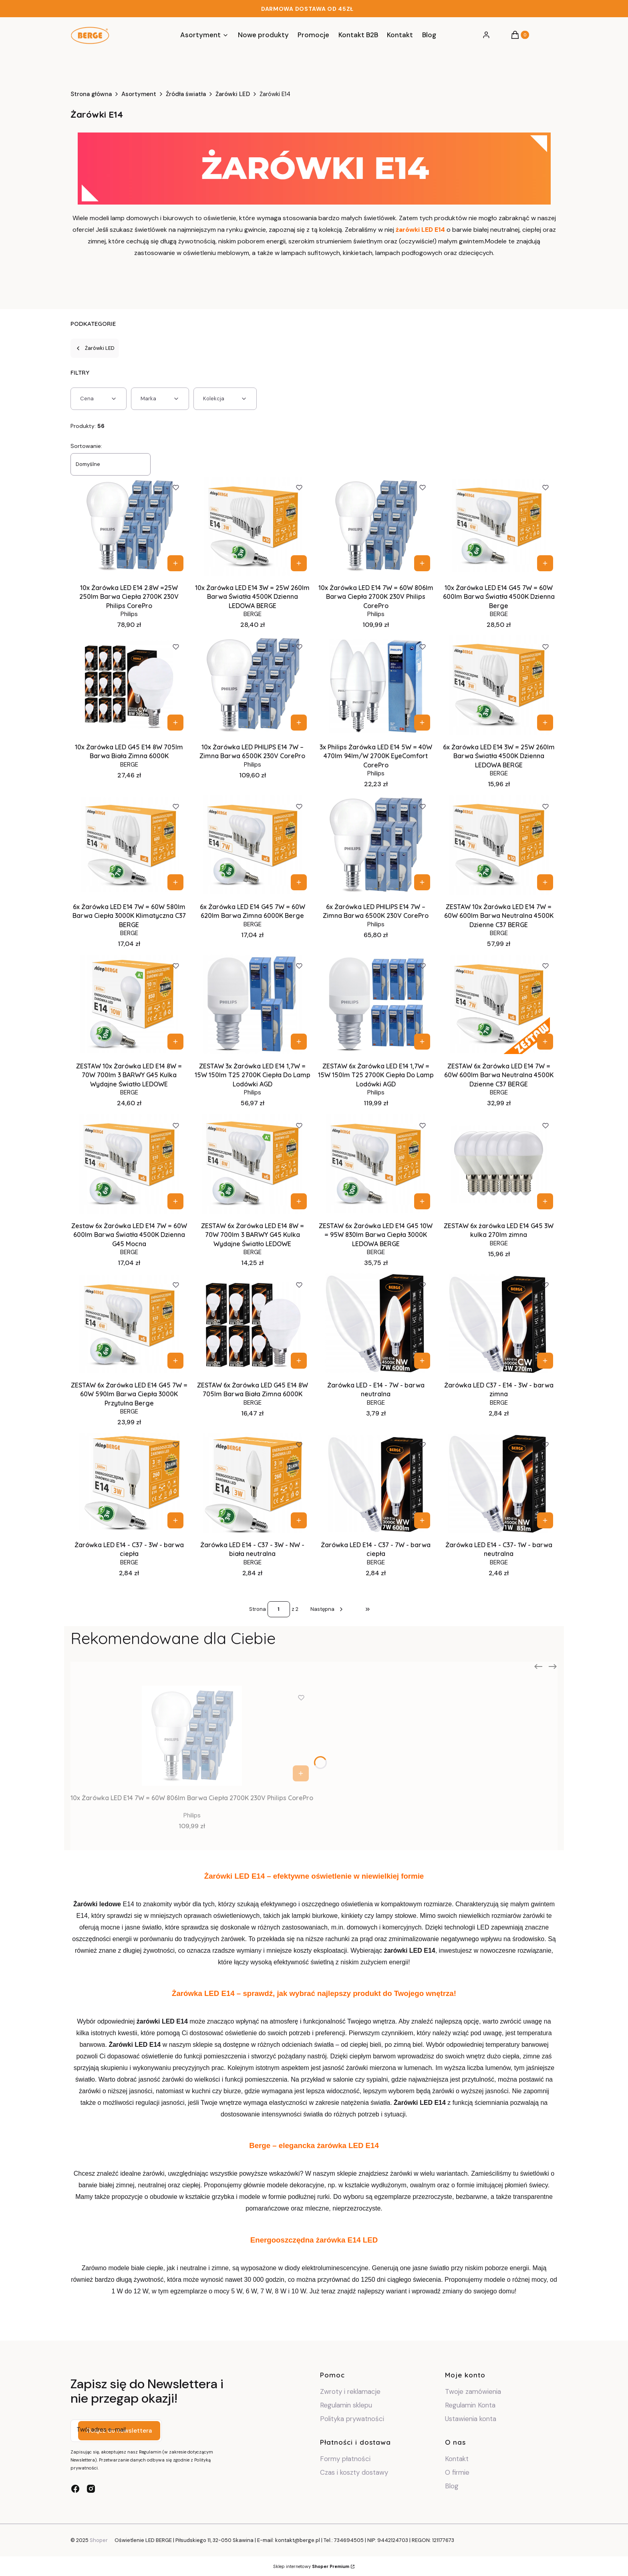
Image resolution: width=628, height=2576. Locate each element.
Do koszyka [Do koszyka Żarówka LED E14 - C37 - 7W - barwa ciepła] (422, 1520)
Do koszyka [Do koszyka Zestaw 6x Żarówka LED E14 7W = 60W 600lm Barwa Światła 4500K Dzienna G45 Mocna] (175, 1201)
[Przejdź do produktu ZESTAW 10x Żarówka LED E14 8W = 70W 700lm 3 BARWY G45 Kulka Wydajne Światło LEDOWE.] (129, 1004)
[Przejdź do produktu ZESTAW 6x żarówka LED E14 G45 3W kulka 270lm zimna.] (499, 1164)
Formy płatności (345, 2458)
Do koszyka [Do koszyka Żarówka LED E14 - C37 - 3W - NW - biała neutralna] (299, 1520)
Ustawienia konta (470, 2418)
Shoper (99, 2540)
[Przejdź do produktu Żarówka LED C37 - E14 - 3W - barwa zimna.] (499, 1323)
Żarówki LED (232, 94)
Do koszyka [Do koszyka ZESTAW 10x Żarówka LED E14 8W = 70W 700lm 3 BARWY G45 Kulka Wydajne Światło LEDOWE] (175, 1041)
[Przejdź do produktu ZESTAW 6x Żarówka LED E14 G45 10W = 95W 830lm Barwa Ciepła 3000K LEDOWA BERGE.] (376, 1164)
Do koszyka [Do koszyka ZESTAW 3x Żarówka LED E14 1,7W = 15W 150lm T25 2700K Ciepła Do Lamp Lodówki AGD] (299, 1041)
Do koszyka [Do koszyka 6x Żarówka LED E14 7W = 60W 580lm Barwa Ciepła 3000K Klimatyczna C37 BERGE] (175, 882)
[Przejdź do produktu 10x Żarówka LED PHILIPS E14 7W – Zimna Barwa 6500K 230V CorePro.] (252, 685)
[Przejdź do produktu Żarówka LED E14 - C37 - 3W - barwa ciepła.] (129, 1483)
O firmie (457, 2472)
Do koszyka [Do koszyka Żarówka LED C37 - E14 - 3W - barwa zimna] (545, 1360)
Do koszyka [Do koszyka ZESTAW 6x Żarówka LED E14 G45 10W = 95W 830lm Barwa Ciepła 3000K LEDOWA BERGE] (422, 1201)
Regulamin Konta (470, 2405)
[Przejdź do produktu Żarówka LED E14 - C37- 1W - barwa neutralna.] (499, 1483)
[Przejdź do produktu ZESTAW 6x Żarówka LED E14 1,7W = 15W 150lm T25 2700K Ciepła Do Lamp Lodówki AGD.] (376, 1004)
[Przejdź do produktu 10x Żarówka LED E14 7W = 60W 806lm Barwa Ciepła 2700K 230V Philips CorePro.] (376, 526)
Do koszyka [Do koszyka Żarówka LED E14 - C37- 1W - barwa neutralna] (545, 1520)
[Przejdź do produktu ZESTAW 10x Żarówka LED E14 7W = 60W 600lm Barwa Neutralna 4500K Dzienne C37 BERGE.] (499, 845)
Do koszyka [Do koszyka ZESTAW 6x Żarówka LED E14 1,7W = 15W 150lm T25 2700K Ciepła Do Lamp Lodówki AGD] (422, 1041)
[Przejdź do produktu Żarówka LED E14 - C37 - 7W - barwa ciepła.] (376, 1483)
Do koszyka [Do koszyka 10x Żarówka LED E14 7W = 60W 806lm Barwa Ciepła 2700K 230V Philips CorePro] (422, 563)
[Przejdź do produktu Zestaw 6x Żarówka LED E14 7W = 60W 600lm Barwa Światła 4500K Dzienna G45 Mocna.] (129, 1164)
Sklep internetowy (311, 2566)
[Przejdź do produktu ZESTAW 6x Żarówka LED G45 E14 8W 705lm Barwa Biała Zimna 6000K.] (252, 1323)
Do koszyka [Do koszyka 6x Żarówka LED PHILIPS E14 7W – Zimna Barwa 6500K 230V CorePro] (422, 882)
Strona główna (91, 94)
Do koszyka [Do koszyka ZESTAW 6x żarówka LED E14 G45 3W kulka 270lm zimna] (545, 1201)
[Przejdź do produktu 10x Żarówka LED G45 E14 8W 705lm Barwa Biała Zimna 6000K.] (129, 685)
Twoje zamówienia (473, 2391)
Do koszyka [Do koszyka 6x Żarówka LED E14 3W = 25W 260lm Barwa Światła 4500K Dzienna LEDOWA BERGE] (545, 722)
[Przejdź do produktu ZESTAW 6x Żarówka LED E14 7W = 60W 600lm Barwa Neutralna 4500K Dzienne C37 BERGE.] (499, 1004)
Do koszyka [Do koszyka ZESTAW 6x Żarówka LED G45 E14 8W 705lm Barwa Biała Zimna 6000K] (299, 1360)
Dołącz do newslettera (119, 2431)
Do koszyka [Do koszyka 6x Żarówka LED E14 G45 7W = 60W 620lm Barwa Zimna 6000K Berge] (299, 882)
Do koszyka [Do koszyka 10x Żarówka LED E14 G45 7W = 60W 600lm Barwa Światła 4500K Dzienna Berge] (545, 563)
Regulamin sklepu (346, 2405)
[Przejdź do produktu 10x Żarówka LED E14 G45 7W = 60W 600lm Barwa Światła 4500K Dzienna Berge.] (499, 526)
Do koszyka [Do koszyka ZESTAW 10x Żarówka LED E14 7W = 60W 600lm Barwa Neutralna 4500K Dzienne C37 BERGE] (545, 882)
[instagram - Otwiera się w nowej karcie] (91, 2489)
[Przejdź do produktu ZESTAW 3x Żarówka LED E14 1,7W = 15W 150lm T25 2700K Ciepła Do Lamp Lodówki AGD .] (252, 1004)
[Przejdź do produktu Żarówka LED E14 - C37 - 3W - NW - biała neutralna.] (252, 1483)
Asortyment (138, 94)
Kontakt (457, 2458)
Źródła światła (186, 94)
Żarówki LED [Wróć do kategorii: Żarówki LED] (95, 348)
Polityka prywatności (352, 2418)
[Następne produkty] (327, 1609)
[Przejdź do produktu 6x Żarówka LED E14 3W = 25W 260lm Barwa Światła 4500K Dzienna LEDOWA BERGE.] (499, 685)
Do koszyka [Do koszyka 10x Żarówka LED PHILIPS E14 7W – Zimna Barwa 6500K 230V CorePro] (299, 722)
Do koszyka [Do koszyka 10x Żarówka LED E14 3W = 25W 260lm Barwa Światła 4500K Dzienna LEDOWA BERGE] (299, 563)
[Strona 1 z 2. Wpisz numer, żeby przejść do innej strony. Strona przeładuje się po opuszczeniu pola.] (279, 1609)
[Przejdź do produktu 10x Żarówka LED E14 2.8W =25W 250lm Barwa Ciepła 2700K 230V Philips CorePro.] (129, 526)
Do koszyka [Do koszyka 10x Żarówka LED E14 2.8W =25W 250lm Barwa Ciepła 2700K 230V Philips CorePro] (175, 563)
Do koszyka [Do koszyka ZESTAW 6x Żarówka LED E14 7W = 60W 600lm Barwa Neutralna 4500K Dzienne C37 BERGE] (545, 1041)
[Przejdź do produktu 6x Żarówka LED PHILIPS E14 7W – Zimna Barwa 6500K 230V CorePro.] (376, 845)
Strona (257, 1609)
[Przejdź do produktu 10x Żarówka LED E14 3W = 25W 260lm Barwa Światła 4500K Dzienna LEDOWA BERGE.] (252, 526)
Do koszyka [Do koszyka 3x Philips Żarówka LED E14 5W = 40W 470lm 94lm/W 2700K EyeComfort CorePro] (422, 722)
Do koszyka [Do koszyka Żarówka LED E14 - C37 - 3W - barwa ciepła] (175, 1520)
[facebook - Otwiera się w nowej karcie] (75, 2489)
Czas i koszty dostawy (354, 2472)
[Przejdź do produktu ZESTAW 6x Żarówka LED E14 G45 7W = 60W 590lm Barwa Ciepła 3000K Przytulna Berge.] (129, 1323)
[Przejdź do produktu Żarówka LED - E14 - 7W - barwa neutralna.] (376, 1323)
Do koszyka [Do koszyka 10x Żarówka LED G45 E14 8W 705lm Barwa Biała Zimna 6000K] (175, 722)
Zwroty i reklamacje (350, 2391)
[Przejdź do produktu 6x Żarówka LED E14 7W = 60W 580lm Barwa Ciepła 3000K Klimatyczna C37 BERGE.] (129, 845)
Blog (452, 2486)
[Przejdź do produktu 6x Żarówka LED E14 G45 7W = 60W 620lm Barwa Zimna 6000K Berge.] (252, 845)
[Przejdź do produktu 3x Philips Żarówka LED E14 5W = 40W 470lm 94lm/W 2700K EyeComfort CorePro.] (376, 685)
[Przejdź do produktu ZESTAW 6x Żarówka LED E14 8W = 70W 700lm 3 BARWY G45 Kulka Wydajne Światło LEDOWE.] (252, 1164)
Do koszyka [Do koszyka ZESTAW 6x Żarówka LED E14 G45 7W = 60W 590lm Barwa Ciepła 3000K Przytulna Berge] (175, 1360)
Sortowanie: (86, 446)
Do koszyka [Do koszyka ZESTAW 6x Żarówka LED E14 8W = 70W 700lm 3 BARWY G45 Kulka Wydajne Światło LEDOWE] (299, 1201)
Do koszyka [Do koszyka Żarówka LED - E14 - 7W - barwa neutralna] (422, 1360)
